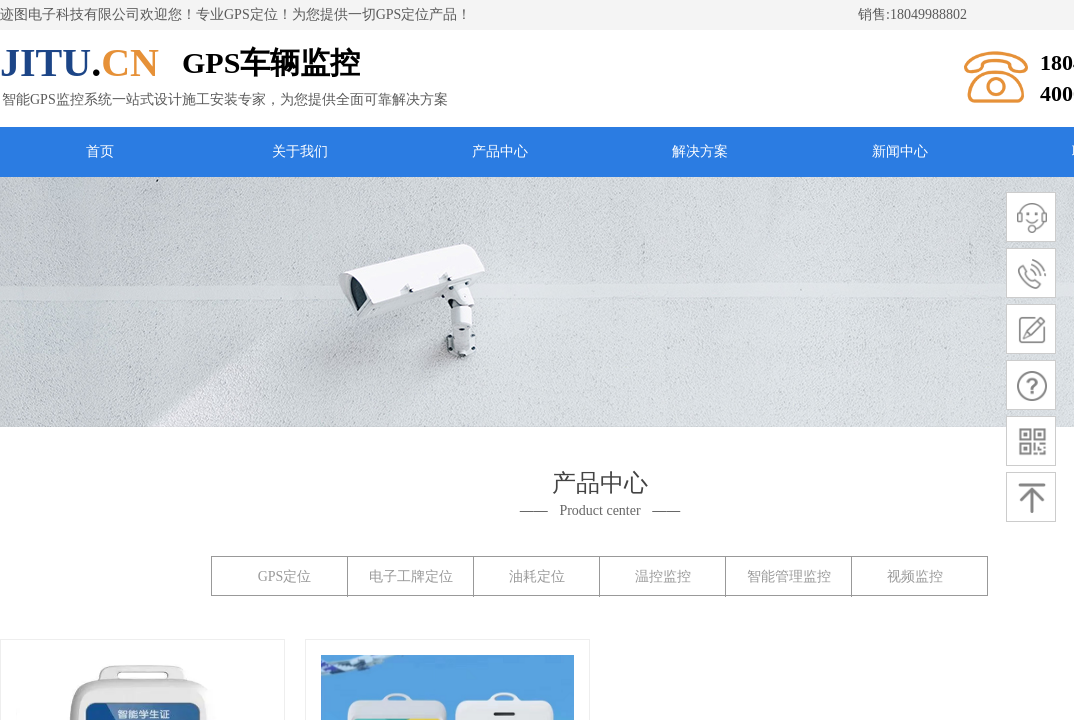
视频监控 (915, 576)
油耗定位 (537, 576)
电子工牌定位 (411, 576)
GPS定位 (285, 576)
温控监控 (663, 576)
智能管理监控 (789, 576)
